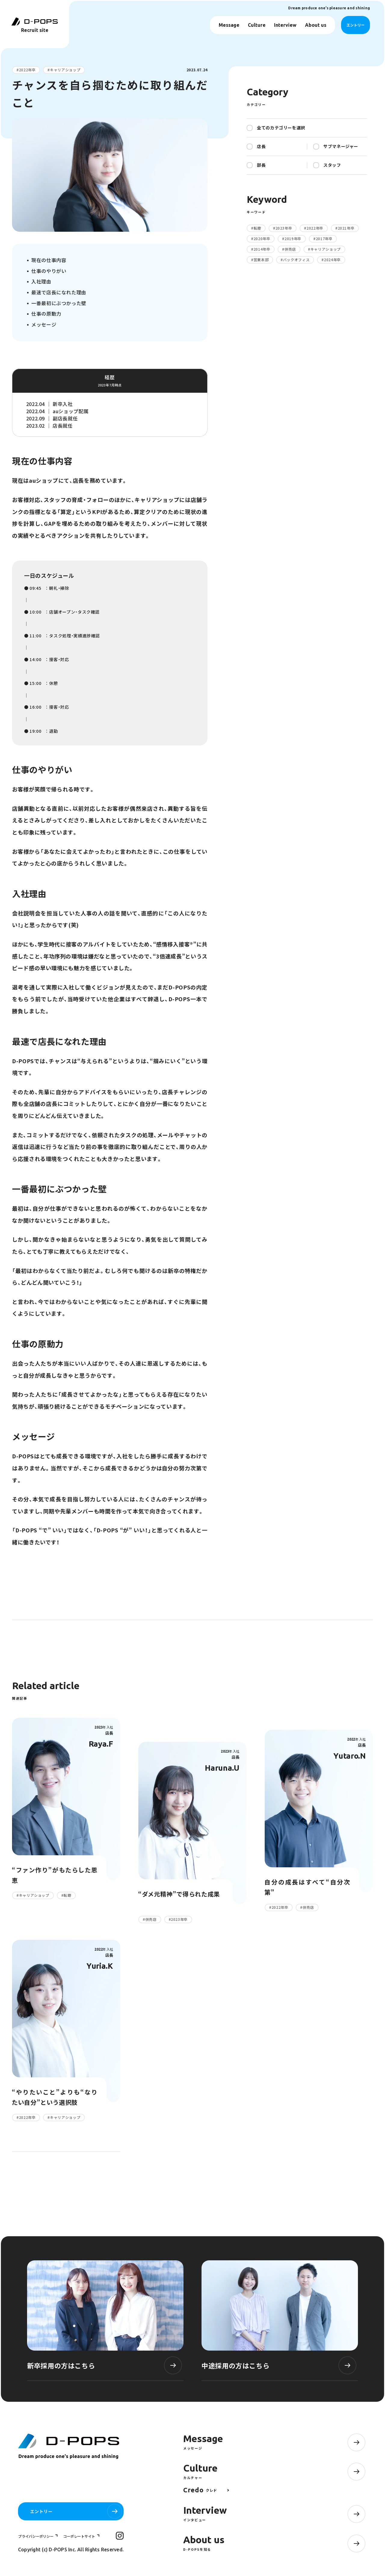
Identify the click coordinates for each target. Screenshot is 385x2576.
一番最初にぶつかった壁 (58, 303)
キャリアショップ (65, 70)
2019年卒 (293, 238)
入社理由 (41, 281)
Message (229, 25)
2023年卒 (284, 228)
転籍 (257, 228)
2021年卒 (346, 228)
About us (315, 25)
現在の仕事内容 (48, 260)
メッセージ (43, 324)
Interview (285, 25)
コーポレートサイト (79, 2536)
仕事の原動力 (46, 313)
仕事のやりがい (48, 270)
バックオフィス (296, 259)
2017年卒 (324, 238)
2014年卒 (262, 249)
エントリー (355, 25)
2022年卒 (27, 70)
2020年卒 (262, 238)
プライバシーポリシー (36, 2536)
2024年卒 (332, 259)
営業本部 (261, 259)
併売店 (290, 249)
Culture (257, 25)
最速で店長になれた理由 (58, 292)
